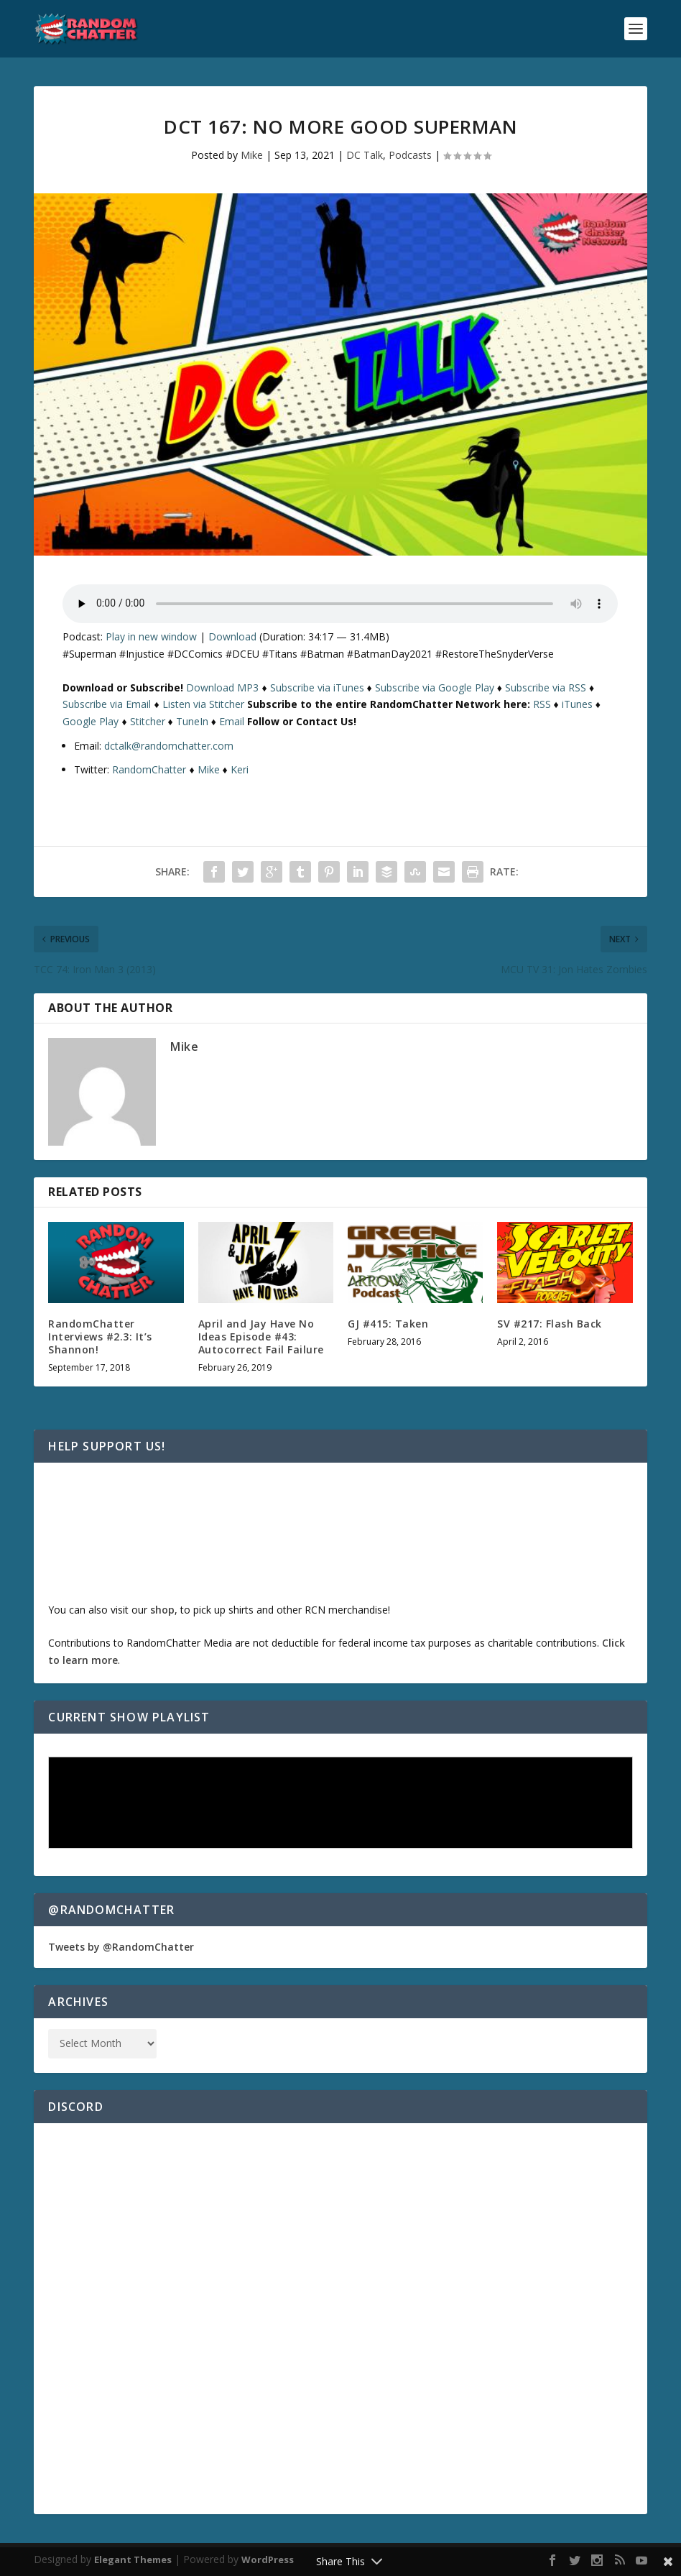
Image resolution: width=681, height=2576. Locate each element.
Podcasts (410, 155)
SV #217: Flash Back (549, 1323)
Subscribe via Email (106, 704)
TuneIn (192, 721)
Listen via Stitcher (203, 704)
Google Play (90, 721)
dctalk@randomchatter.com (168, 746)
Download (232, 636)
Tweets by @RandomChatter (121, 1947)
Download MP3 (222, 687)
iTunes (577, 704)
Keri (240, 769)
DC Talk (364, 155)
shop (162, 1609)
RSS (542, 704)
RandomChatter (149, 769)
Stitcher (147, 721)
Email (231, 721)
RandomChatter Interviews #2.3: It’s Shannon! (100, 1336)
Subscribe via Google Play (434, 687)
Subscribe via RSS (545, 687)
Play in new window (151, 636)
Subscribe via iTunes (317, 687)
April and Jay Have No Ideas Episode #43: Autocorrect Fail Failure (261, 1336)
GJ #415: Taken (388, 1323)
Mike (252, 155)
